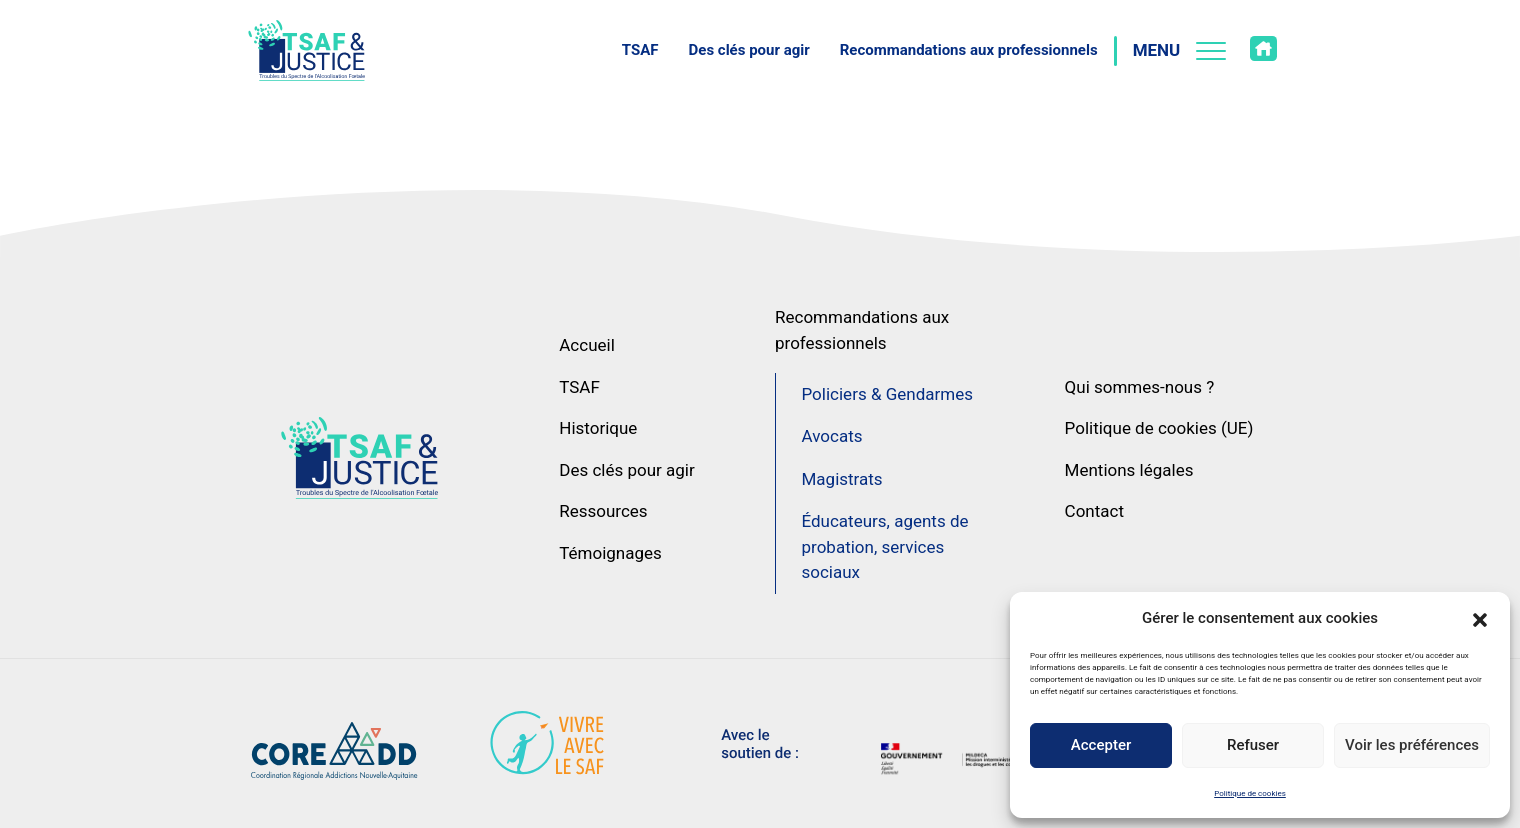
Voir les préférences (1412, 745)
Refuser (1253, 745)
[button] (1480, 618)
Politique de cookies (1250, 793)
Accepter (1101, 745)
